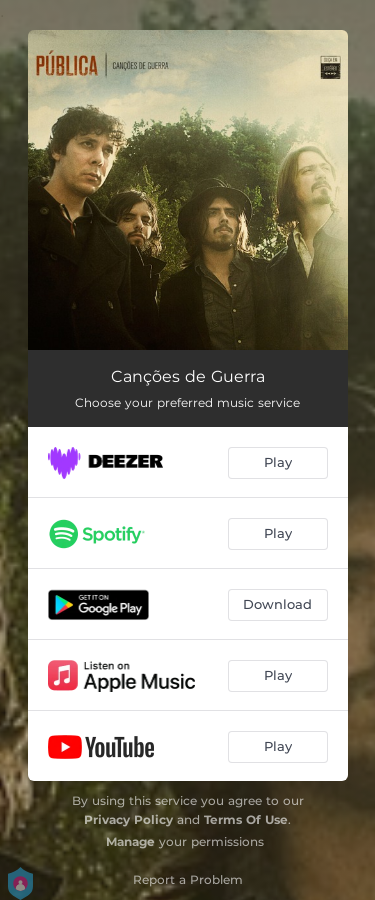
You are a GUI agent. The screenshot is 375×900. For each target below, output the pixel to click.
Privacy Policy (128, 819)
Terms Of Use (246, 819)
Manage (130, 841)
